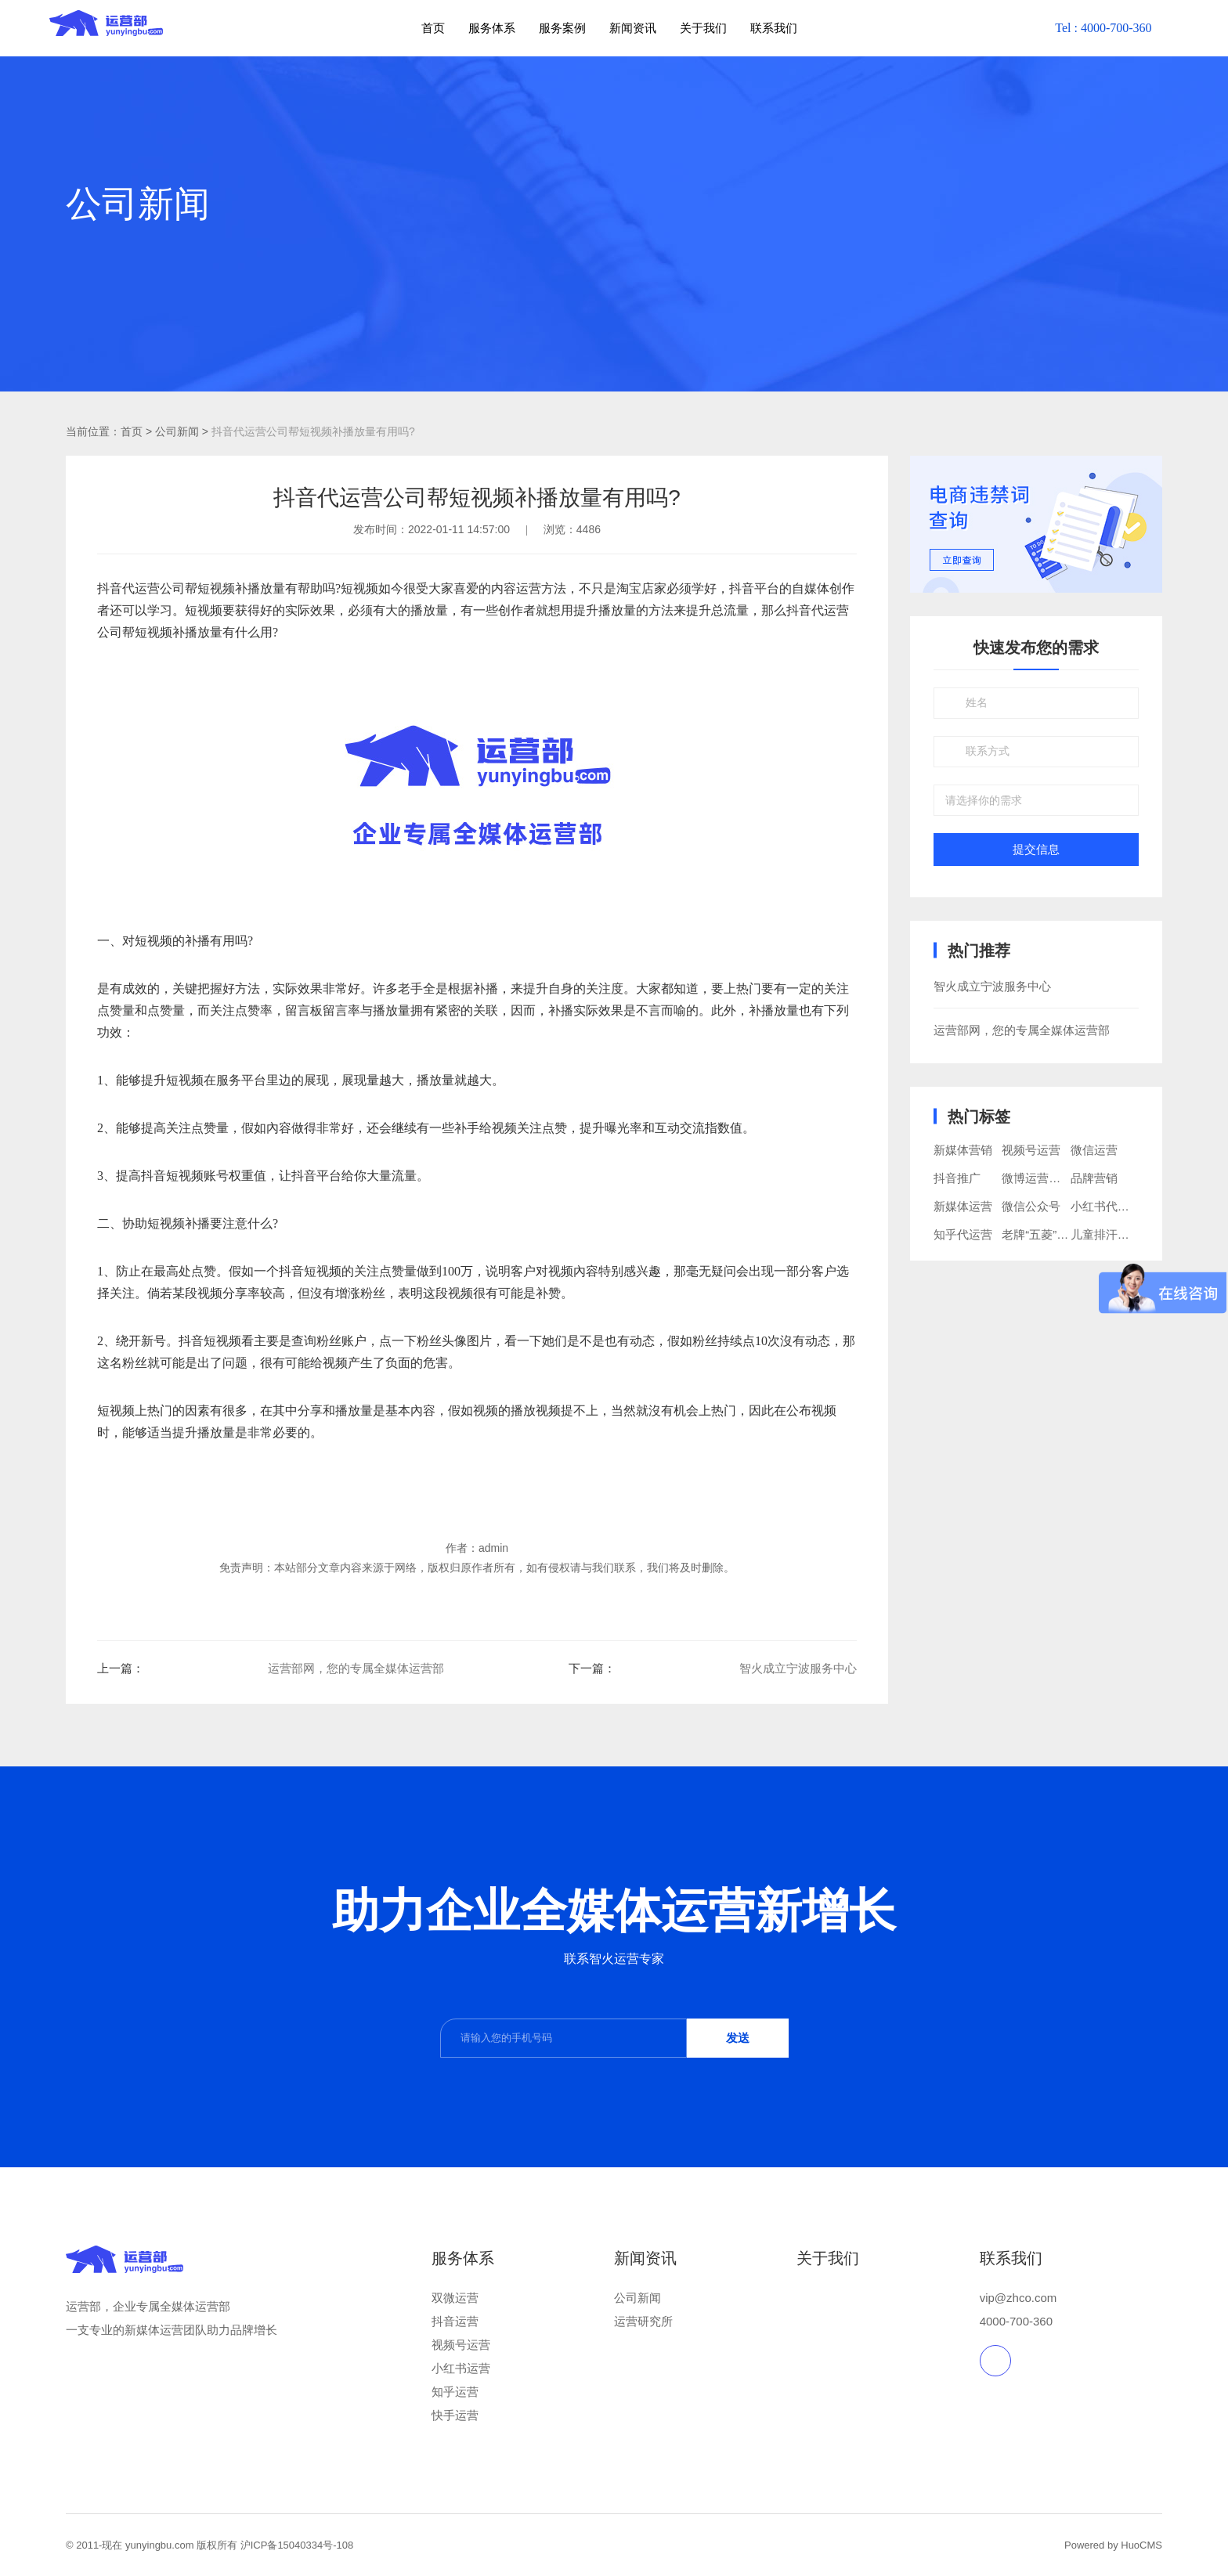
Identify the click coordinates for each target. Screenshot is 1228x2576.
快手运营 (455, 2415)
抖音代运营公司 (141, 588)
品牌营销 (1094, 1178)
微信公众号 (1031, 1206)
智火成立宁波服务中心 (798, 1668)
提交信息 (1036, 849)
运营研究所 (643, 2321)
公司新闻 (637, 2297)
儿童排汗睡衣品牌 (1118, 1234)
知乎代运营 (963, 1234)
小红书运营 (461, 2368)
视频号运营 (1031, 1149)
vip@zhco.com (1018, 2297)
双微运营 (455, 2297)
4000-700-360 (1016, 2321)
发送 (737, 2038)
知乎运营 (455, 2391)
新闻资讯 (632, 27)
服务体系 (491, 27)
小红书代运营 (1106, 1206)
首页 (433, 27)
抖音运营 (455, 2321)
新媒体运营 (963, 1206)
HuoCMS (1141, 2545)
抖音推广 (957, 1178)
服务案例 (562, 27)
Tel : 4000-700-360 (1103, 27)
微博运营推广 (1037, 1178)
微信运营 (1094, 1149)
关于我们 (703, 27)
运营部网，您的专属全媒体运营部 (356, 1668)
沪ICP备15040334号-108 (297, 2545)
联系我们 (773, 27)
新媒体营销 (963, 1149)
